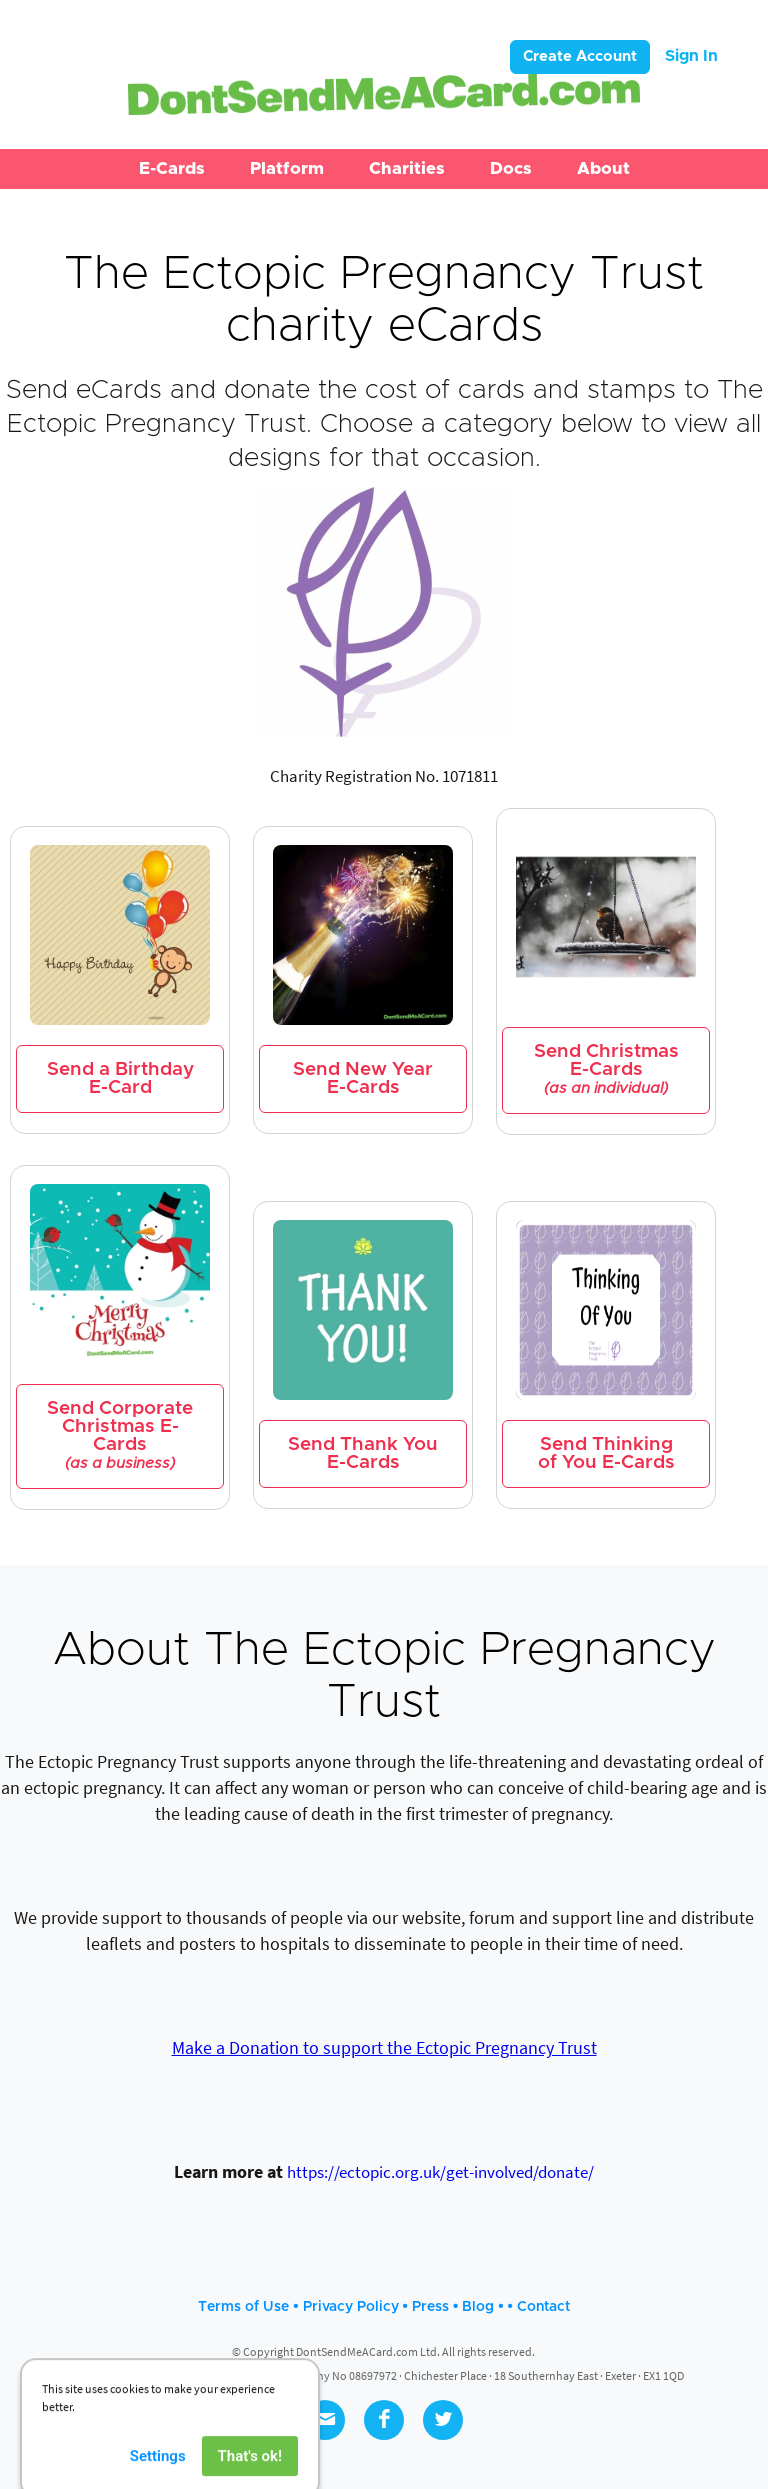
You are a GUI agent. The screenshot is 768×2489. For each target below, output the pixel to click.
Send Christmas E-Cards (606, 1069)
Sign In (691, 56)
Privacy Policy (351, 2307)
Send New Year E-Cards (363, 1078)
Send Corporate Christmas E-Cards (120, 1435)
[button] (172, 169)
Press (430, 2307)
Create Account (580, 56)
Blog (478, 2307)
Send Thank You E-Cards (363, 1453)
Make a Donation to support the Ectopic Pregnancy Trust (384, 2047)
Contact (543, 2307)
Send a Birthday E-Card (120, 1078)
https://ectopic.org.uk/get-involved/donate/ (440, 2172)
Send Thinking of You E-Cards (606, 1453)
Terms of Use (243, 2307)
